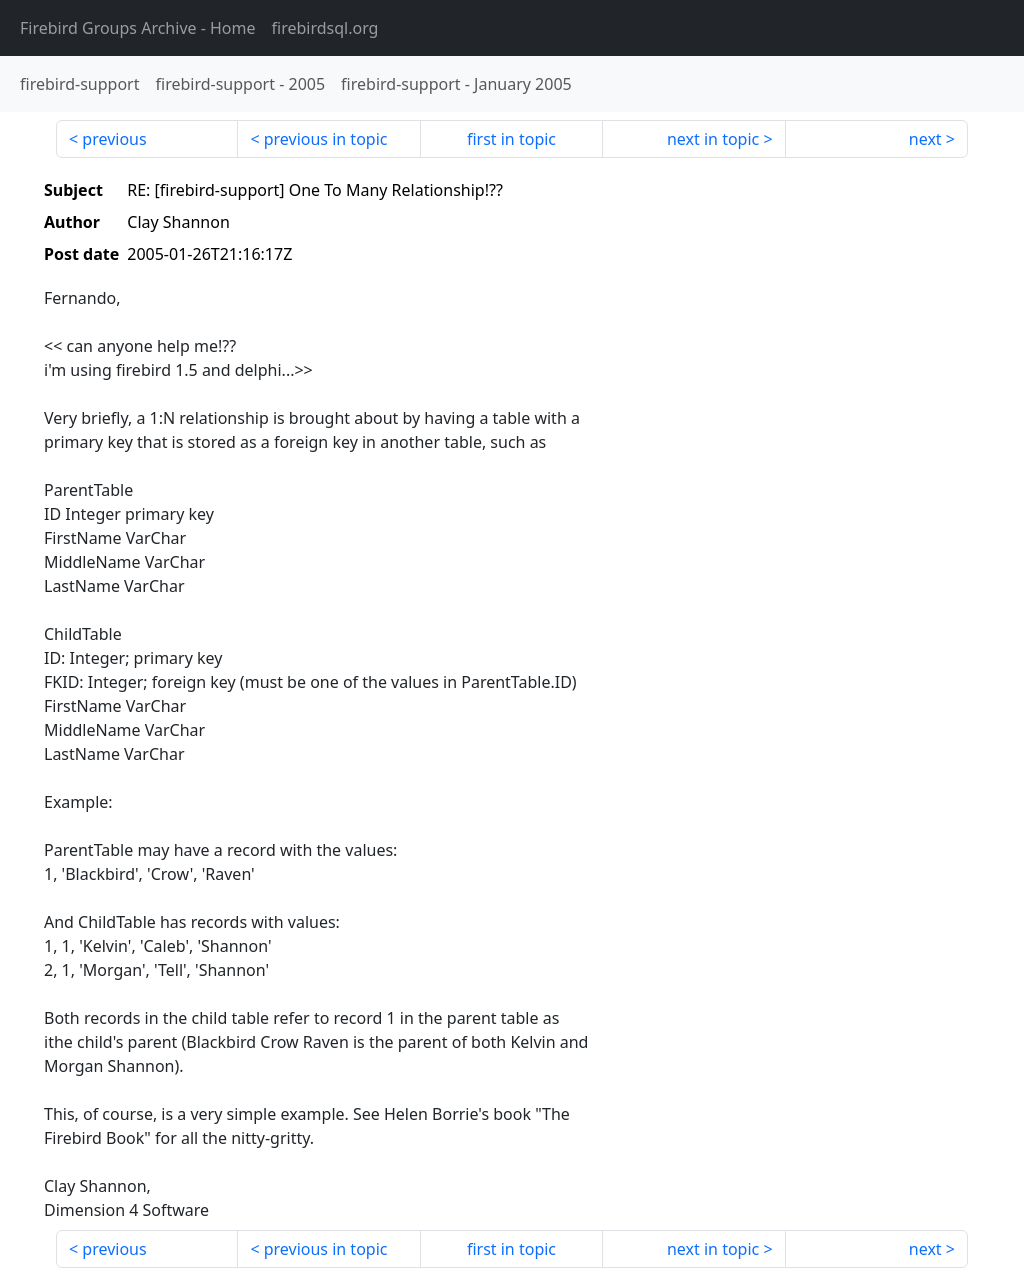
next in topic (713, 139)
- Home (138, 28)
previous (114, 139)
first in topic (511, 139)
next (925, 139)
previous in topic (326, 139)
